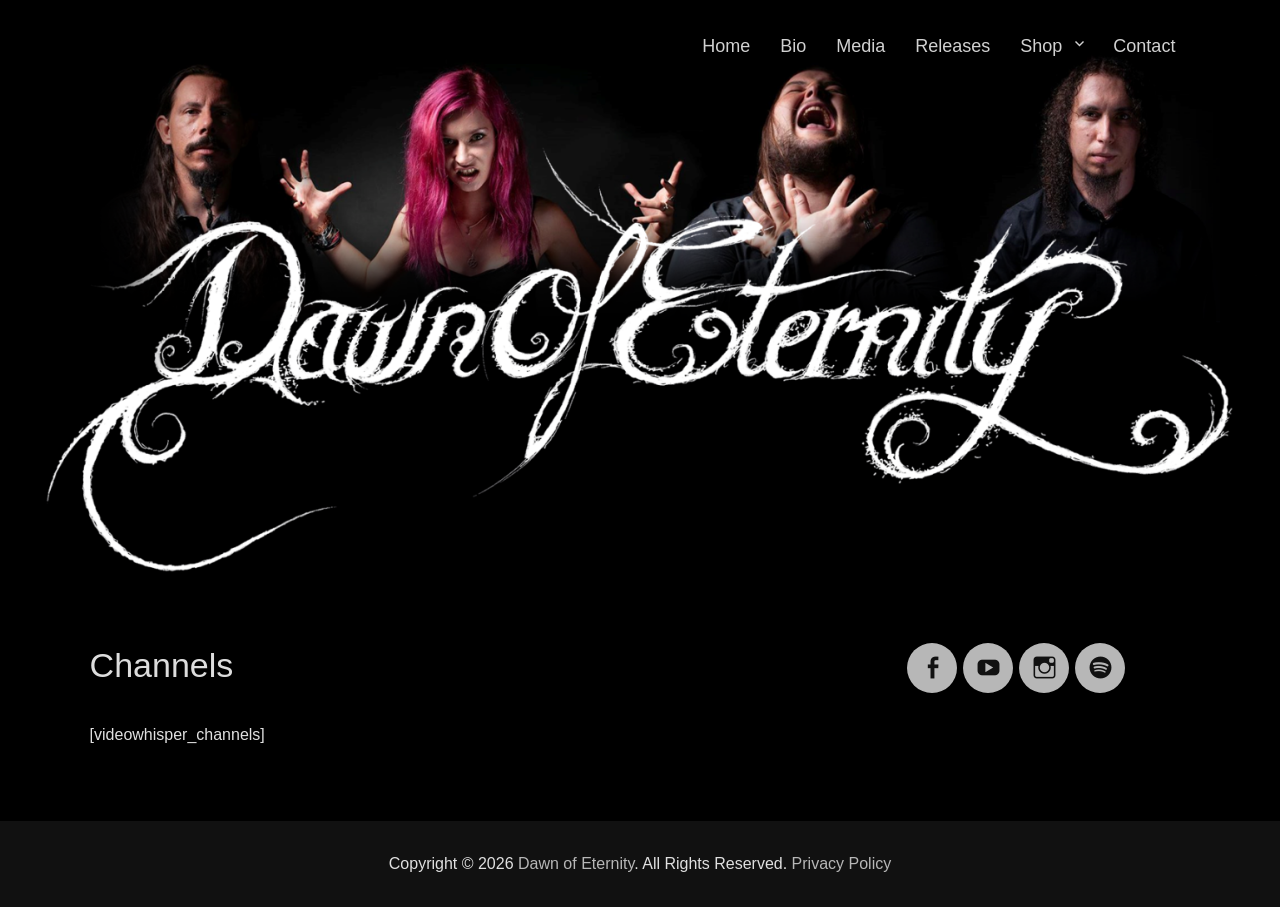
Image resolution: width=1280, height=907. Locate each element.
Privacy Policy (842, 863)
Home (726, 46)
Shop (1041, 46)
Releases (952, 46)
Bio (793, 46)
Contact (1144, 46)
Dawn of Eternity (576, 863)
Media (860, 46)
